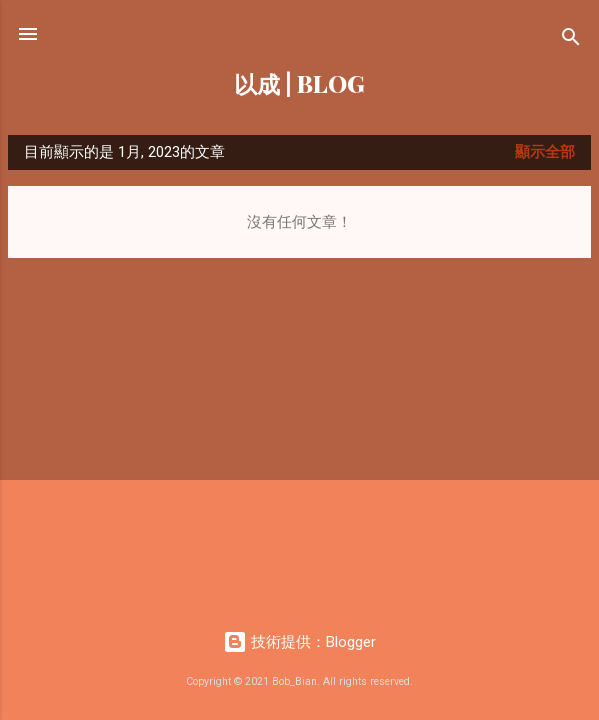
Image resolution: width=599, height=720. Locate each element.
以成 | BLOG (299, 83)
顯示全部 (545, 152)
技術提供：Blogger (299, 642)
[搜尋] (571, 40)
